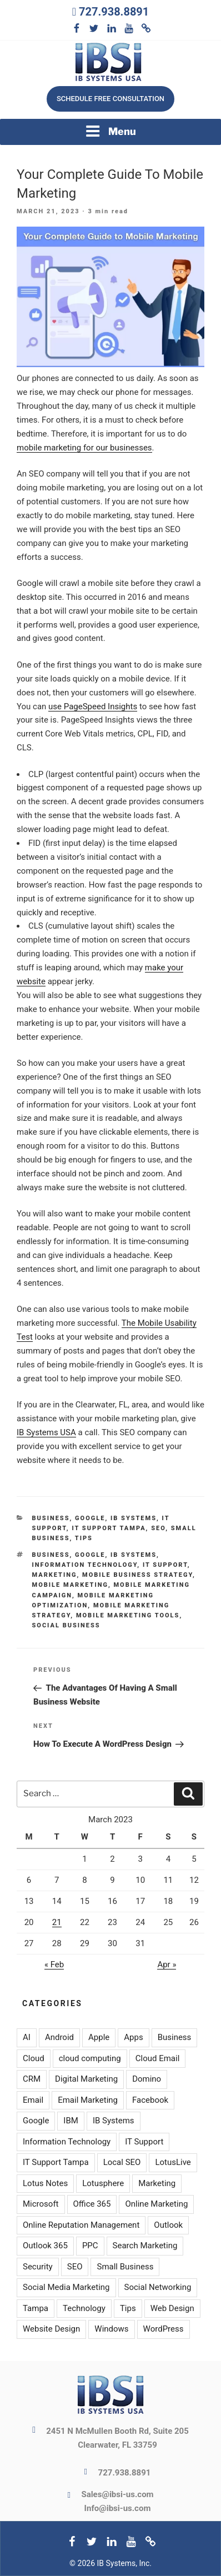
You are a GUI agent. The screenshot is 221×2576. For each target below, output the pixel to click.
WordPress (163, 2329)
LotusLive (172, 2162)
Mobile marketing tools (128, 1615)
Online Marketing (156, 2204)
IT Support (165, 1564)
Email (33, 2100)
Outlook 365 (45, 2246)
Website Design (51, 2329)
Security (38, 2267)
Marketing (54, 1574)
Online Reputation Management (81, 2225)
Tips (84, 1538)
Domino (146, 2079)
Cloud (33, 2058)
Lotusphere (103, 2183)
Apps (133, 2037)
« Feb (54, 1964)
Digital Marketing (86, 2079)
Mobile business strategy (137, 1574)
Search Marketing (145, 2246)
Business (51, 1518)
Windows (111, 2329)
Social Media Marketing (66, 2287)
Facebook (150, 2100)
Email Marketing (88, 2100)
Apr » (166, 1964)
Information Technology (85, 1564)
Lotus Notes (45, 2183)
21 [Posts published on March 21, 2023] (57, 1922)
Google (90, 1518)
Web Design (172, 2308)
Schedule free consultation (110, 98)
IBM (70, 2121)
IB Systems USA (46, 1432)
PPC (90, 2246)
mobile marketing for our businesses (84, 448)
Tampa (35, 2308)
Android (59, 2037)
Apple (98, 2037)
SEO (158, 1528)
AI (27, 2037)
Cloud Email (157, 2058)
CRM (32, 2079)
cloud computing (90, 2058)
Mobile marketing (70, 1584)
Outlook (168, 2225)
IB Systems (133, 1518)
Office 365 (92, 2204)
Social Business (66, 1625)
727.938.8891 (114, 11)
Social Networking (158, 2287)
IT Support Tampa (108, 1528)
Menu (110, 131)
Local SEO (122, 2162)
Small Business (125, 2267)
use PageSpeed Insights (92, 706)
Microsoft (41, 2204)
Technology (84, 2308)
